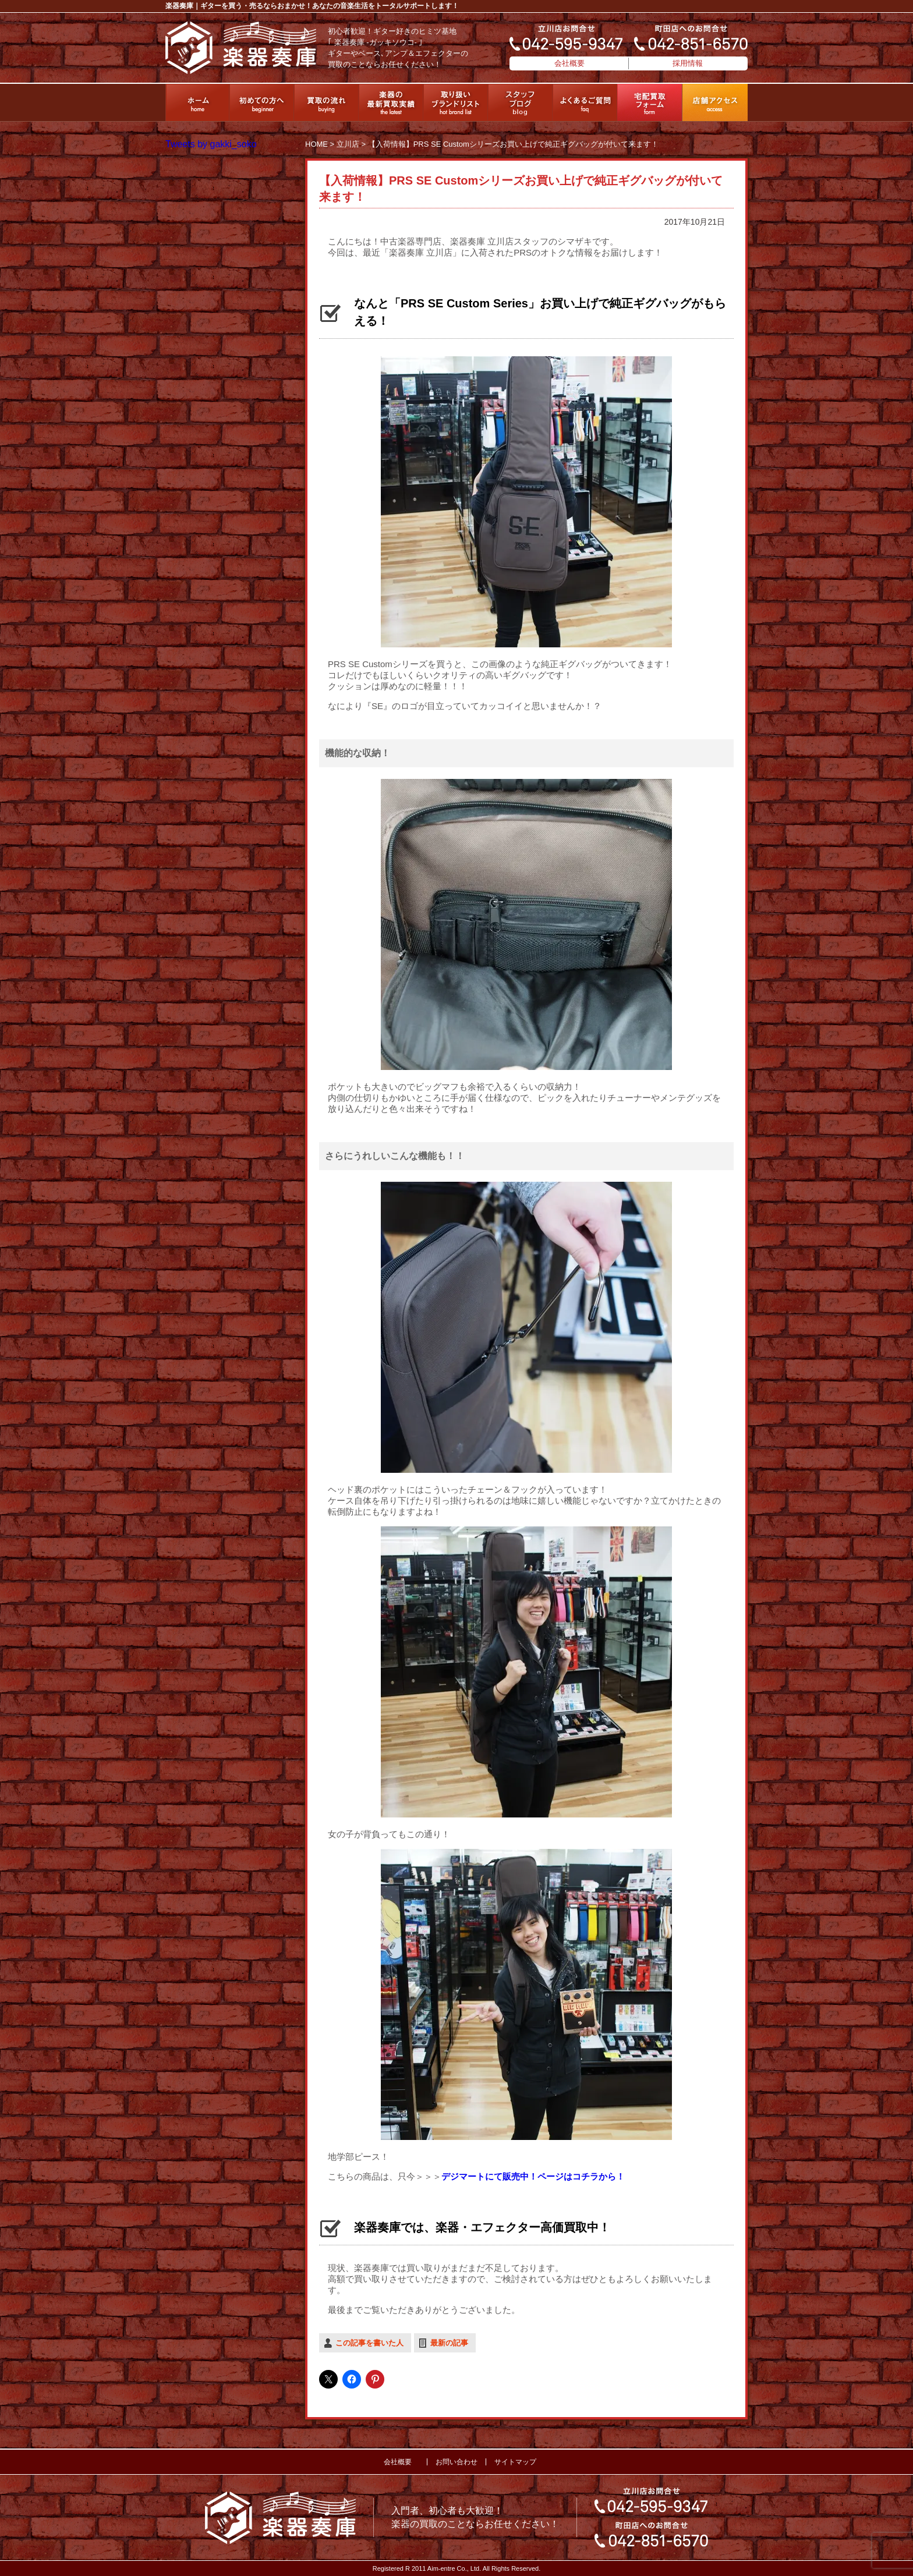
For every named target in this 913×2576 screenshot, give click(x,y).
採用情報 (688, 63)
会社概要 (569, 63)
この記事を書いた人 (369, 2342)
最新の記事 (449, 2342)
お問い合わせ (456, 2462)
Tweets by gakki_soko (211, 144)
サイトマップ (515, 2462)
